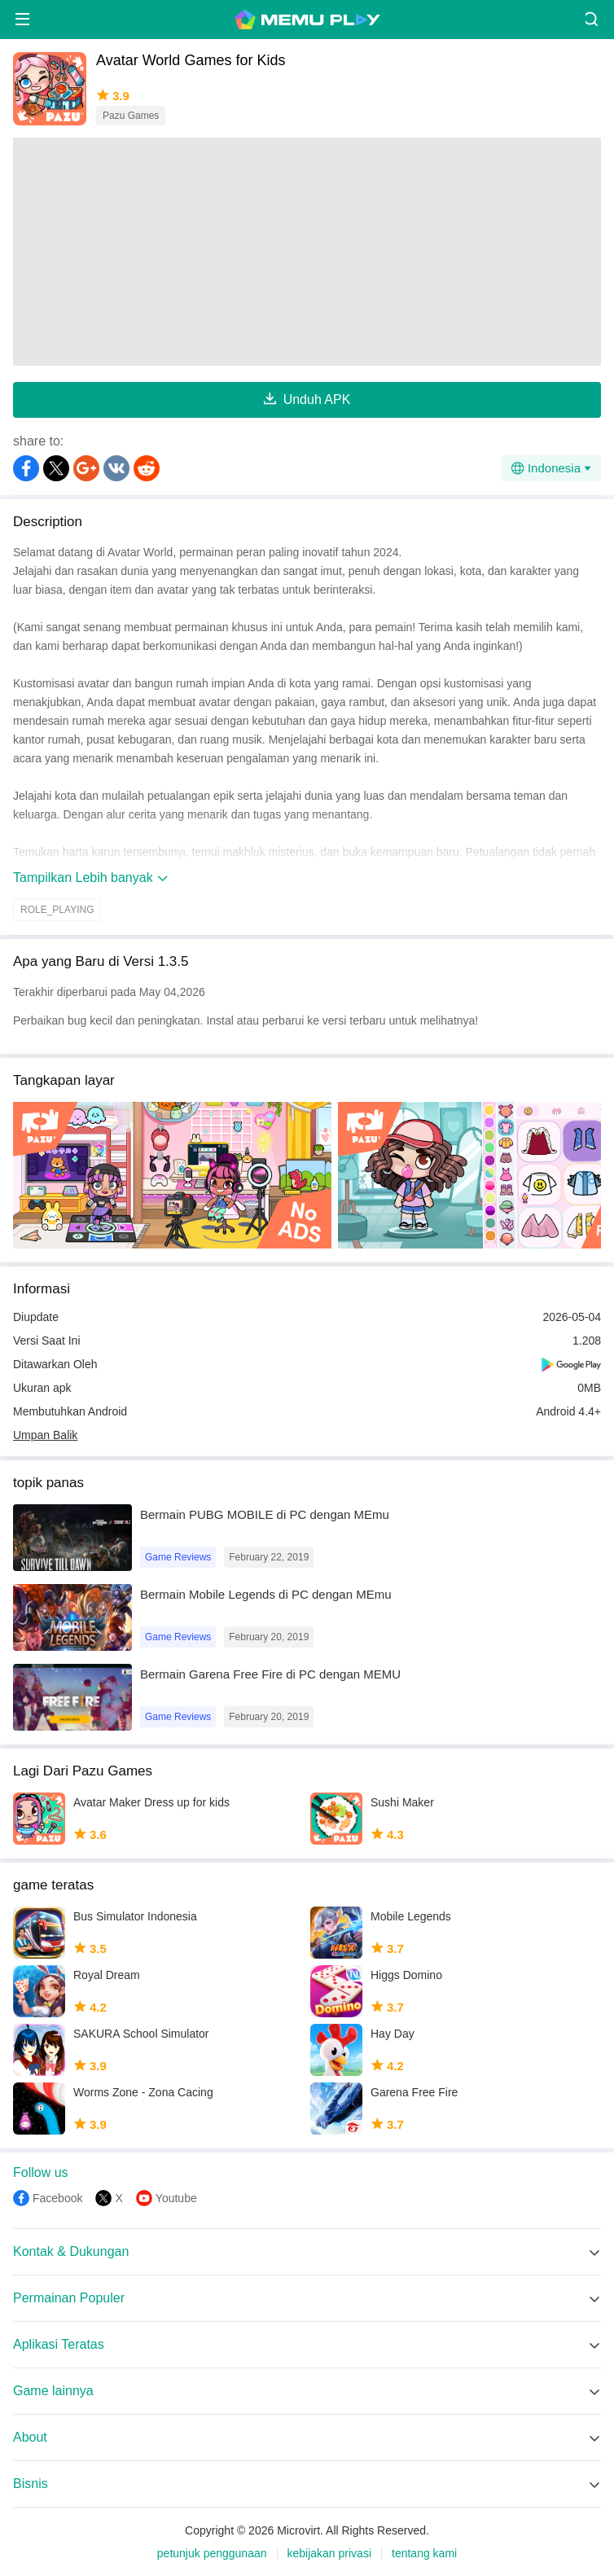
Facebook (57, 2198)
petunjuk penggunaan (212, 2553)
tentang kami (424, 2553)
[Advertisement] (307, 252)
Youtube (176, 2198)
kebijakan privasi (329, 2553)
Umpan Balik (45, 1435)
